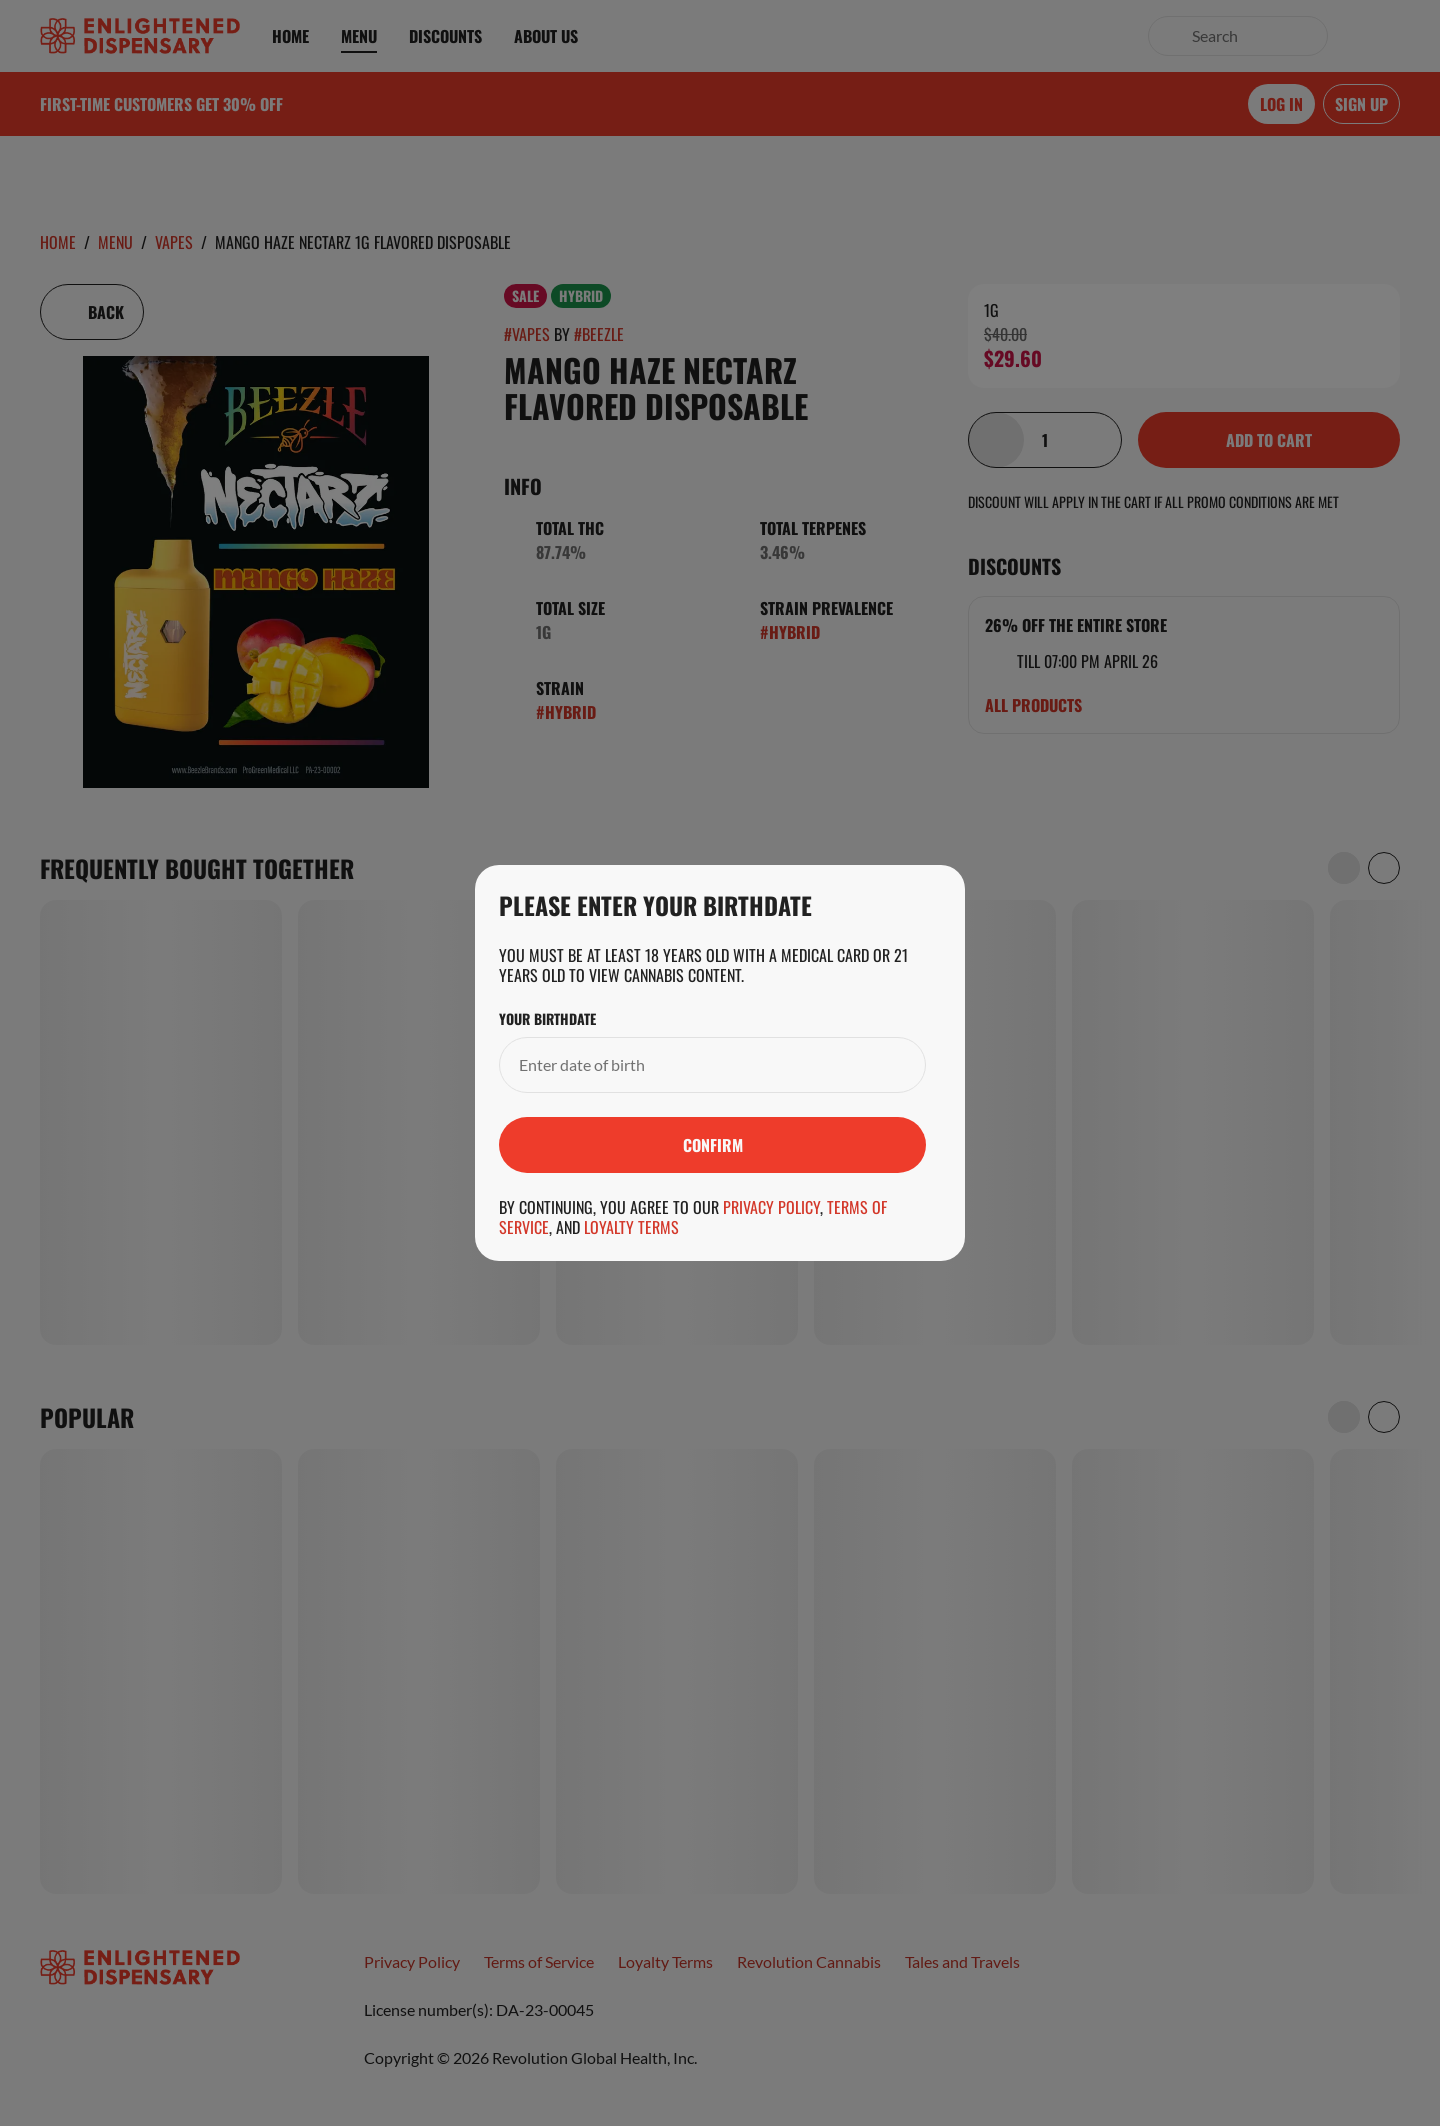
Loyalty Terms (631, 1227)
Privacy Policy (771, 1207)
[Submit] (712, 1145)
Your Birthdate (547, 1019)
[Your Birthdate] (692, 1065)
